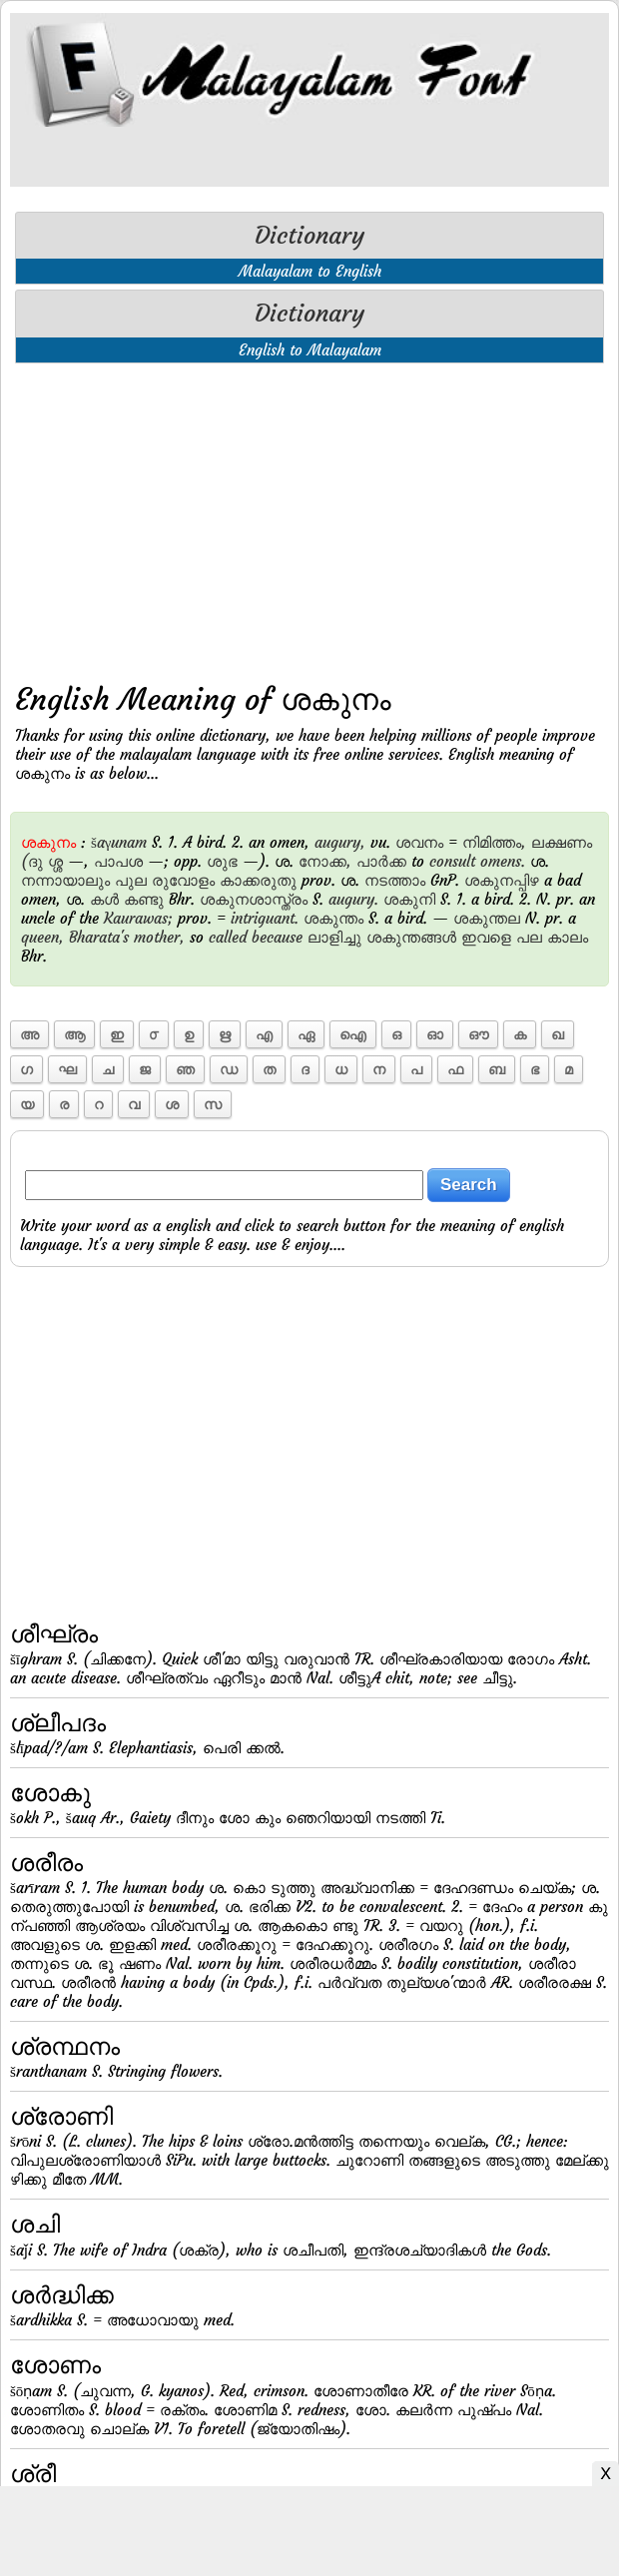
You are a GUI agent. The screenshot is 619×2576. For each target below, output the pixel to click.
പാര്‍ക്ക (381, 861)
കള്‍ (104, 899)
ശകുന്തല (486, 918)
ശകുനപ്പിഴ (501, 880)
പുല (131, 880)
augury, (339, 842)
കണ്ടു (144, 899)
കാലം (567, 937)
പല (529, 937)
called (228, 937)
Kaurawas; (138, 918)
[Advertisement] (309, 518)
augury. (353, 899)
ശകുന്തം (333, 918)
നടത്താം (394, 880)
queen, (42, 937)
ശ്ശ (55, 861)
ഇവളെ (486, 937)
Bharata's (99, 937)
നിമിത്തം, (494, 842)
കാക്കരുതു (258, 880)
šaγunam (119, 842)
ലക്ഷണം (561, 842)
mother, (159, 937)
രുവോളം (183, 880)
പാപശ (118, 861)
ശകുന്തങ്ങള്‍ (411, 937)
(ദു (32, 861)
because (277, 937)
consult (452, 861)
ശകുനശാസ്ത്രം (254, 899)
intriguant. (265, 918)
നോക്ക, (325, 861)
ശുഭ (222, 861)
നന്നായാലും (65, 880)
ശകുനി (409, 899)
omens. (502, 861)
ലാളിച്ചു (334, 937)
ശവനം (419, 842)
